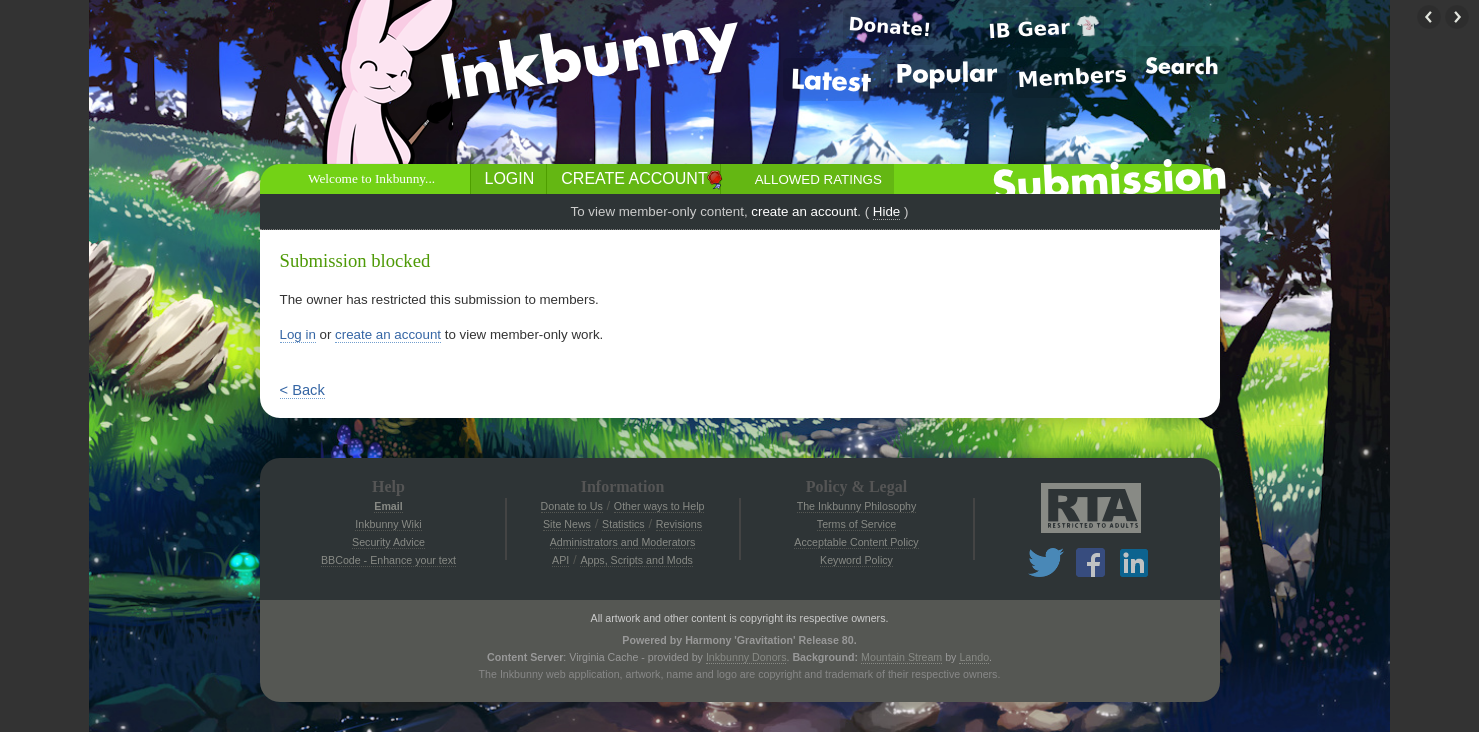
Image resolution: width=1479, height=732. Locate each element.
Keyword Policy (856, 560)
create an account (804, 211)
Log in (298, 334)
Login (510, 178)
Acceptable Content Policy (856, 542)
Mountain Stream (901, 657)
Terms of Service (856, 524)
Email (388, 506)
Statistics (623, 524)
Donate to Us (572, 506)
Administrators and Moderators (623, 542)
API (560, 560)
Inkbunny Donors (746, 657)
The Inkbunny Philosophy (857, 506)
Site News (567, 524)
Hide (886, 211)
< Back (302, 390)
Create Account (634, 178)
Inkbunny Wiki (388, 524)
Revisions (679, 524)
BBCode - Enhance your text (388, 560)
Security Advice (388, 542)
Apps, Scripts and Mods (636, 560)
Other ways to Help (659, 506)
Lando (974, 657)
